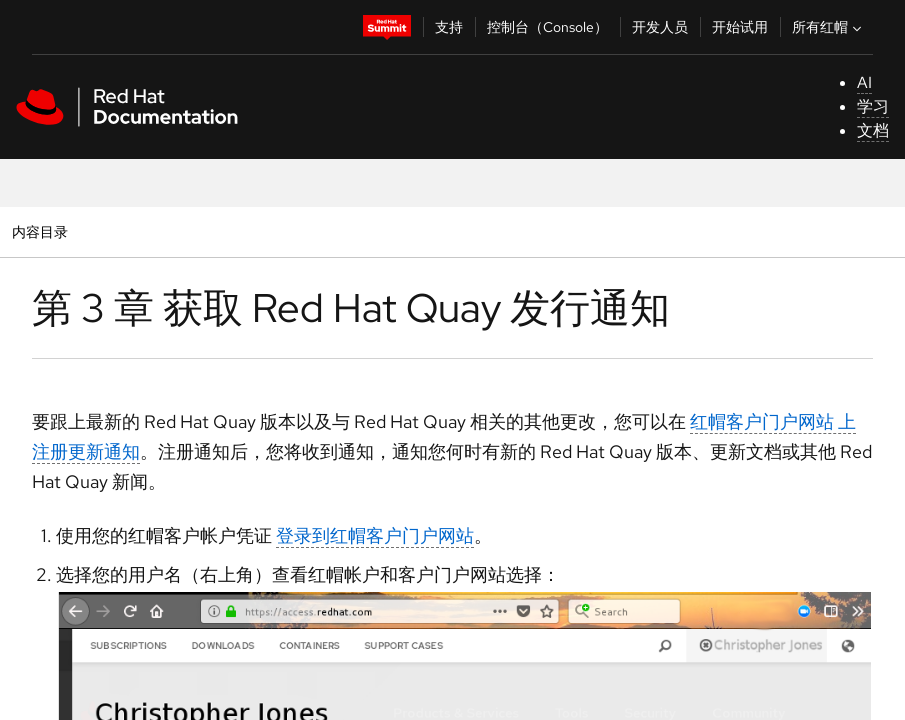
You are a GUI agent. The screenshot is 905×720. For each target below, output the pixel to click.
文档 (873, 130)
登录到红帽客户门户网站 (375, 535)
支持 (449, 27)
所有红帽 (829, 27)
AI (864, 82)
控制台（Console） (547, 27)
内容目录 (39, 231)
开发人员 (660, 27)
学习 (873, 106)
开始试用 (740, 27)
